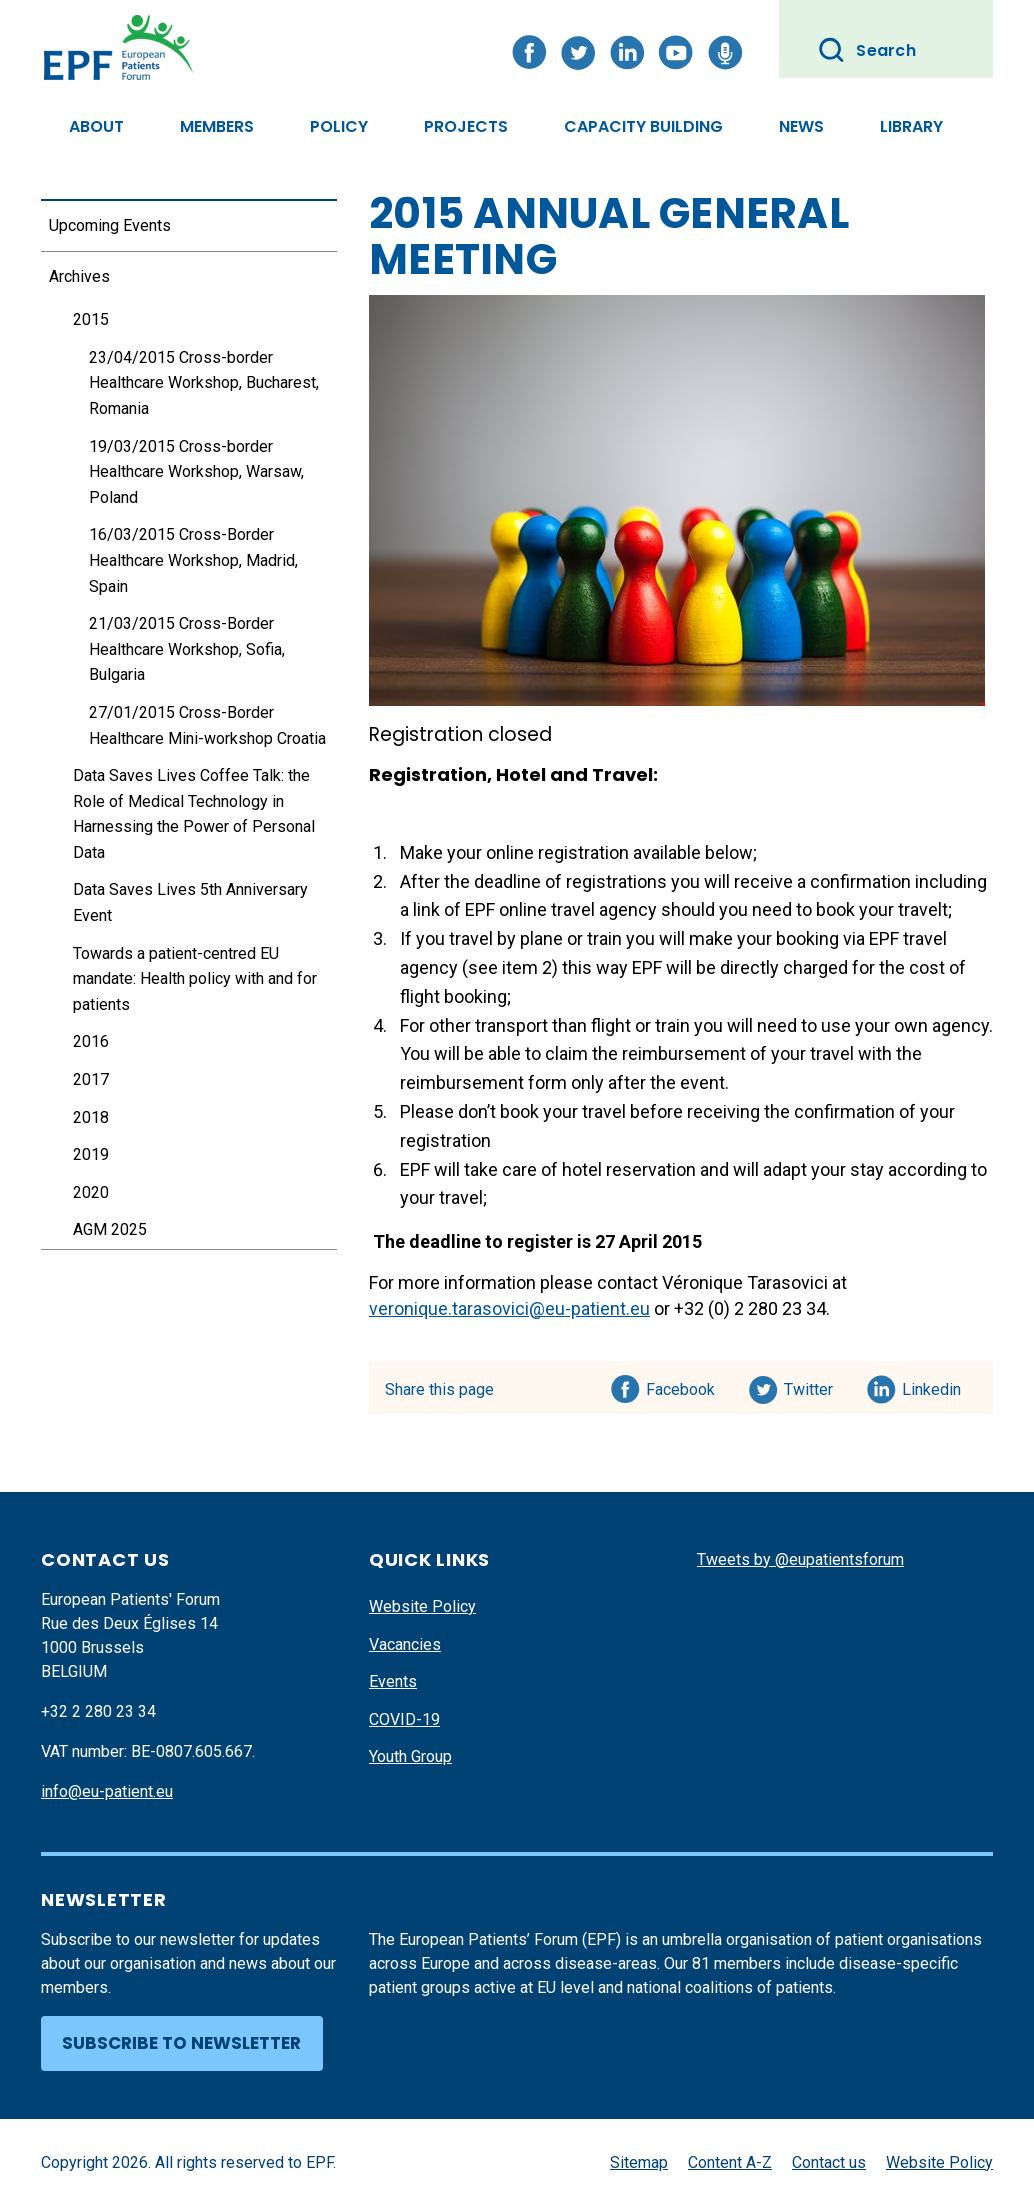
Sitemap (639, 2162)
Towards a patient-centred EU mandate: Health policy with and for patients (195, 979)
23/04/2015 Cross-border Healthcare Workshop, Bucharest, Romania (204, 383)
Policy (339, 126)
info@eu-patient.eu (107, 1791)
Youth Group (410, 1756)
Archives (79, 276)
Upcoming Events (110, 225)
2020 (91, 1192)
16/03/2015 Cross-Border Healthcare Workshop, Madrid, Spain (193, 560)
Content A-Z (730, 2162)
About (96, 126)
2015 (91, 319)
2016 (91, 1041)
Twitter (814, 1386)
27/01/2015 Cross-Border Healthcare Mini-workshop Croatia (207, 725)
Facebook (680, 1386)
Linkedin (932, 1386)
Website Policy (422, 1606)
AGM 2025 (110, 1229)
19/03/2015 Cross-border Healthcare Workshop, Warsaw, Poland (196, 472)
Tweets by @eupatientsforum (800, 1559)
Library (911, 126)
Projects (466, 126)
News (801, 126)
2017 (91, 1079)
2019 (91, 1154)
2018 (91, 1117)
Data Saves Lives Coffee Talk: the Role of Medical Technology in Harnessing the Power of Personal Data (194, 814)
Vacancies (405, 1644)
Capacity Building (643, 126)
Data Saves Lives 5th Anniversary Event (190, 902)
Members (217, 126)
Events (393, 1681)
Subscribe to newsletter (181, 2043)
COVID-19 (404, 1719)
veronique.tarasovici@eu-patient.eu (509, 1308)
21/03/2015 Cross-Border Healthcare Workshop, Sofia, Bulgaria (187, 649)
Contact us (829, 2162)
